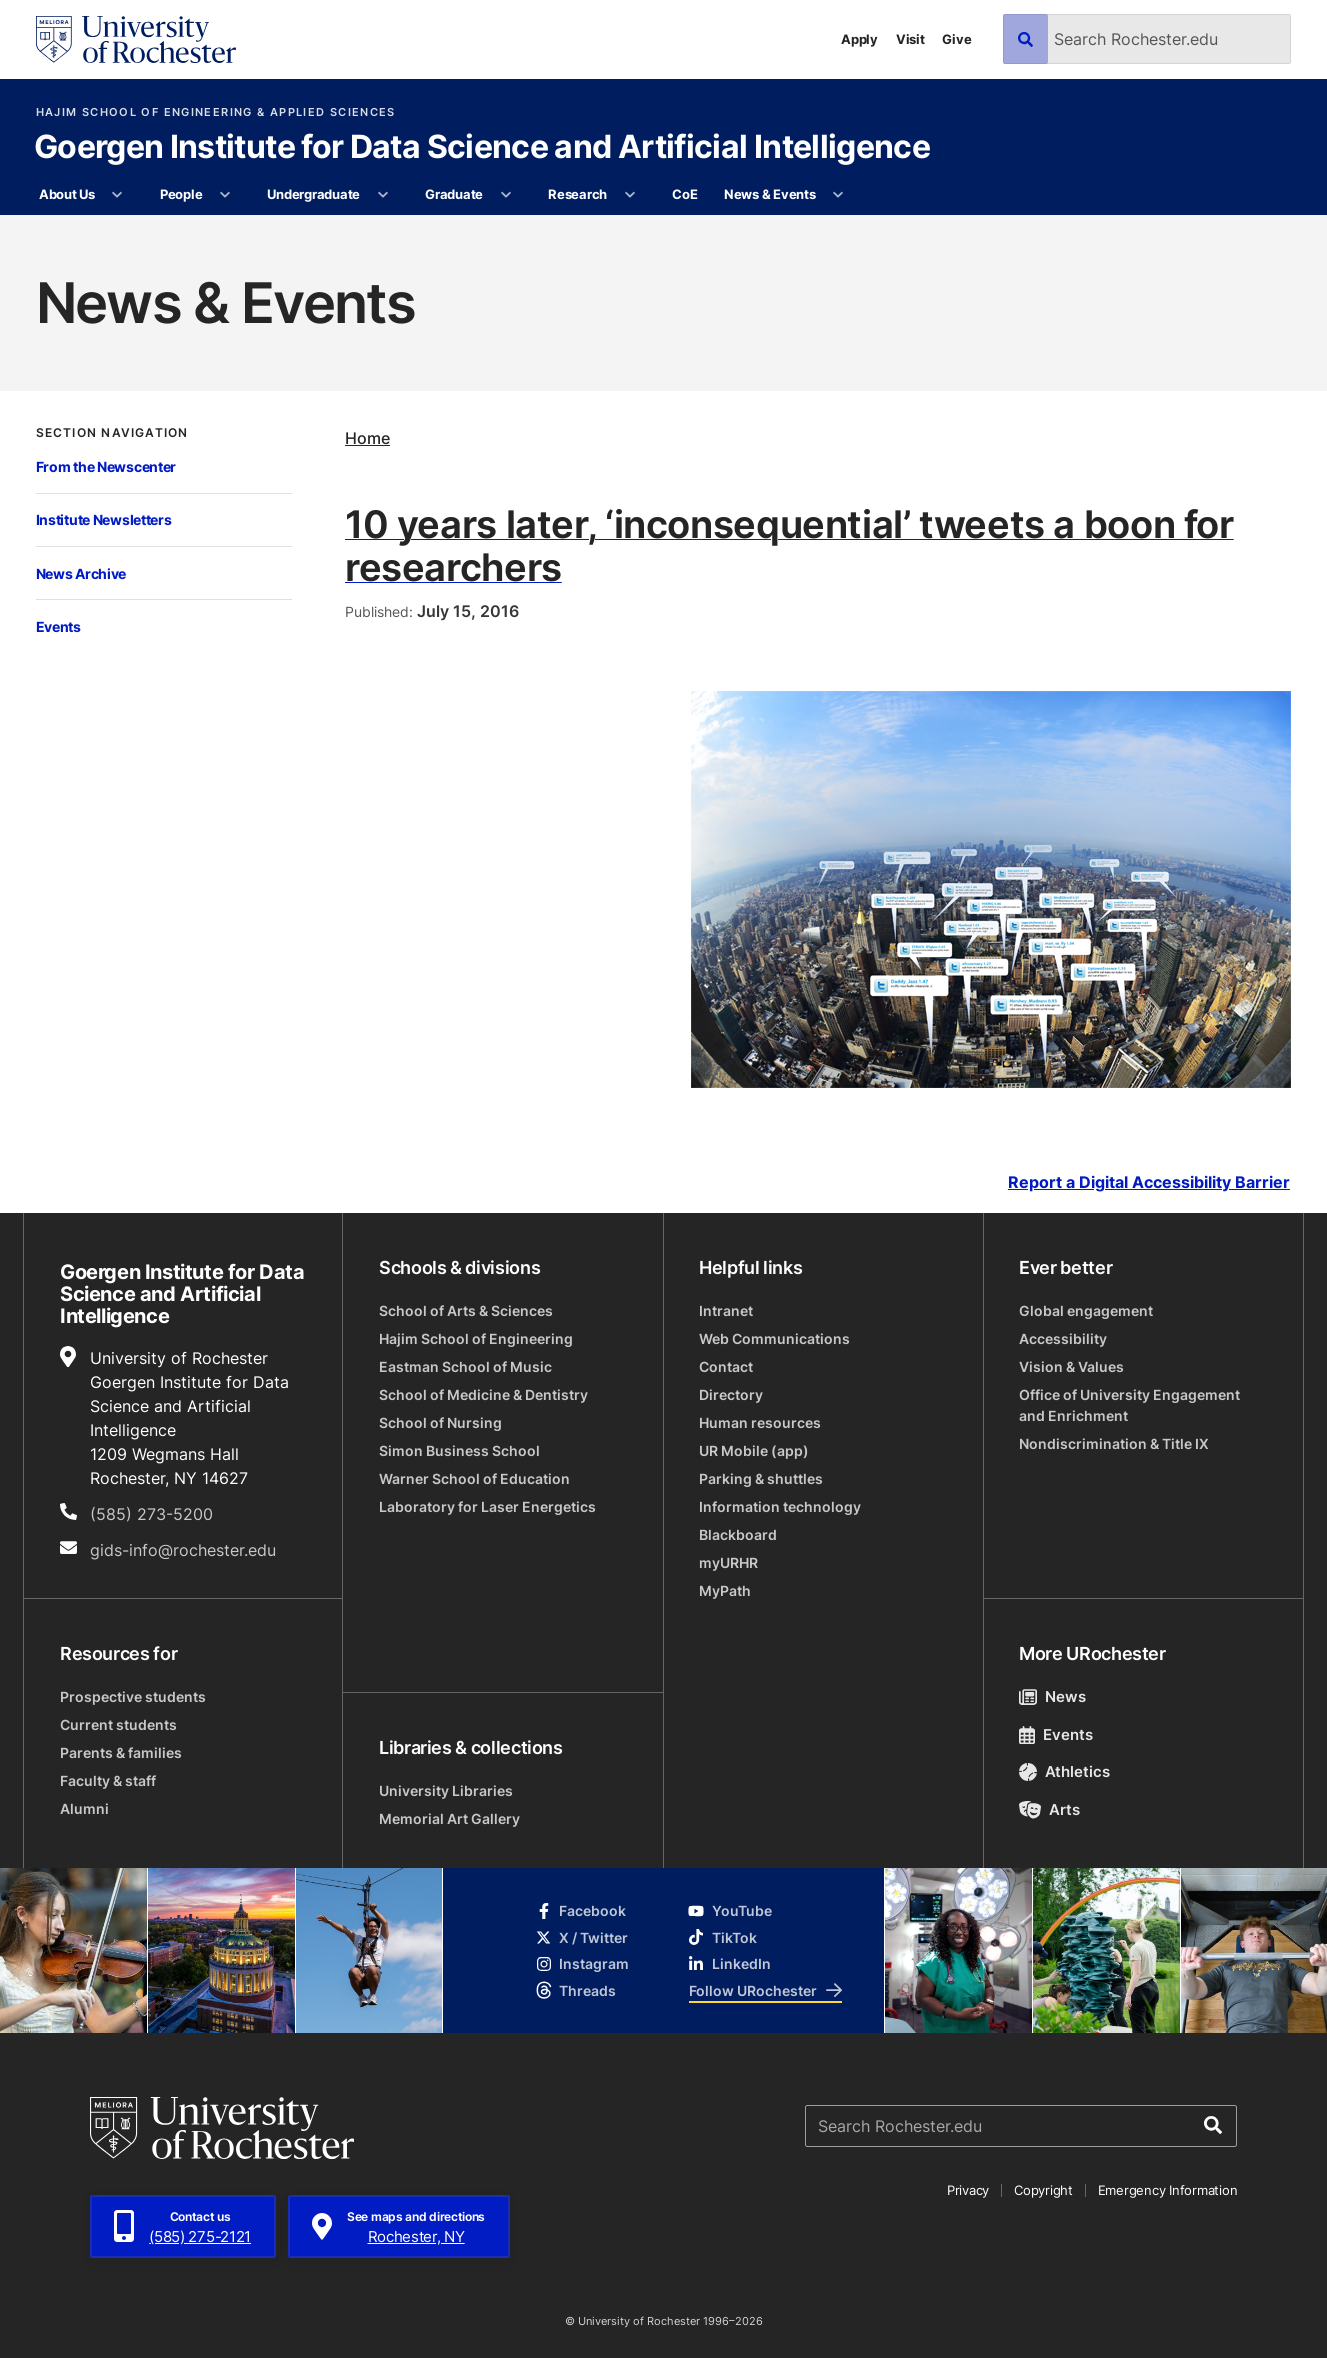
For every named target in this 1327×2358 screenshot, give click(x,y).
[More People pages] (225, 195)
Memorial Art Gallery (449, 1818)
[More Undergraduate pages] (382, 195)
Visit (910, 39)
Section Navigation (112, 433)
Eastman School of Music (465, 1366)
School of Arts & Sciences (466, 1310)
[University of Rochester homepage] (136, 39)
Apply (859, 39)
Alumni (84, 1808)
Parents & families (121, 1752)
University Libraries (446, 1790)
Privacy (968, 2190)
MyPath (725, 1590)
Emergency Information (1168, 2190)
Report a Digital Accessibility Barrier (1149, 1182)
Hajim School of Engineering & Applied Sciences (216, 112)
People (181, 194)
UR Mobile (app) (754, 1450)
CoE (684, 194)
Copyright (1043, 2190)
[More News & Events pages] (838, 195)
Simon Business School (459, 1450)
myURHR (728, 1562)
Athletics (1064, 1771)
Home (367, 438)
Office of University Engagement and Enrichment (1129, 1405)
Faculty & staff (108, 1780)
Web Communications (774, 1338)
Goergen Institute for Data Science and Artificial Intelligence (482, 148)
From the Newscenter (106, 466)
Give (956, 39)
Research (577, 194)
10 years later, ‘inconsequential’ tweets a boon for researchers (789, 545)
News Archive (81, 573)
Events (58, 626)
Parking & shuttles (761, 1478)
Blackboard (738, 1534)
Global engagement (1086, 1310)
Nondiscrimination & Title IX (1114, 1443)
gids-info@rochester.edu (183, 1550)
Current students (118, 1724)
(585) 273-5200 (151, 1514)
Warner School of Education (474, 1478)
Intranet (726, 1310)
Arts (1049, 1809)
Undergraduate (313, 194)
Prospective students (133, 1696)
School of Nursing (440, 1422)
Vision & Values (1071, 1366)
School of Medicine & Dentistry (483, 1394)
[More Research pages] (629, 195)
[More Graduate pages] (505, 195)
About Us (67, 194)
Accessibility (1063, 1338)
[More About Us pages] (117, 195)
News (1052, 1696)
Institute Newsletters (104, 519)
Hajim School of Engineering (476, 1338)
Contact (726, 1366)
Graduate (454, 194)
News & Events (770, 194)
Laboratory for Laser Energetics (487, 1506)
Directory (731, 1394)
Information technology (780, 1506)
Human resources (760, 1422)
